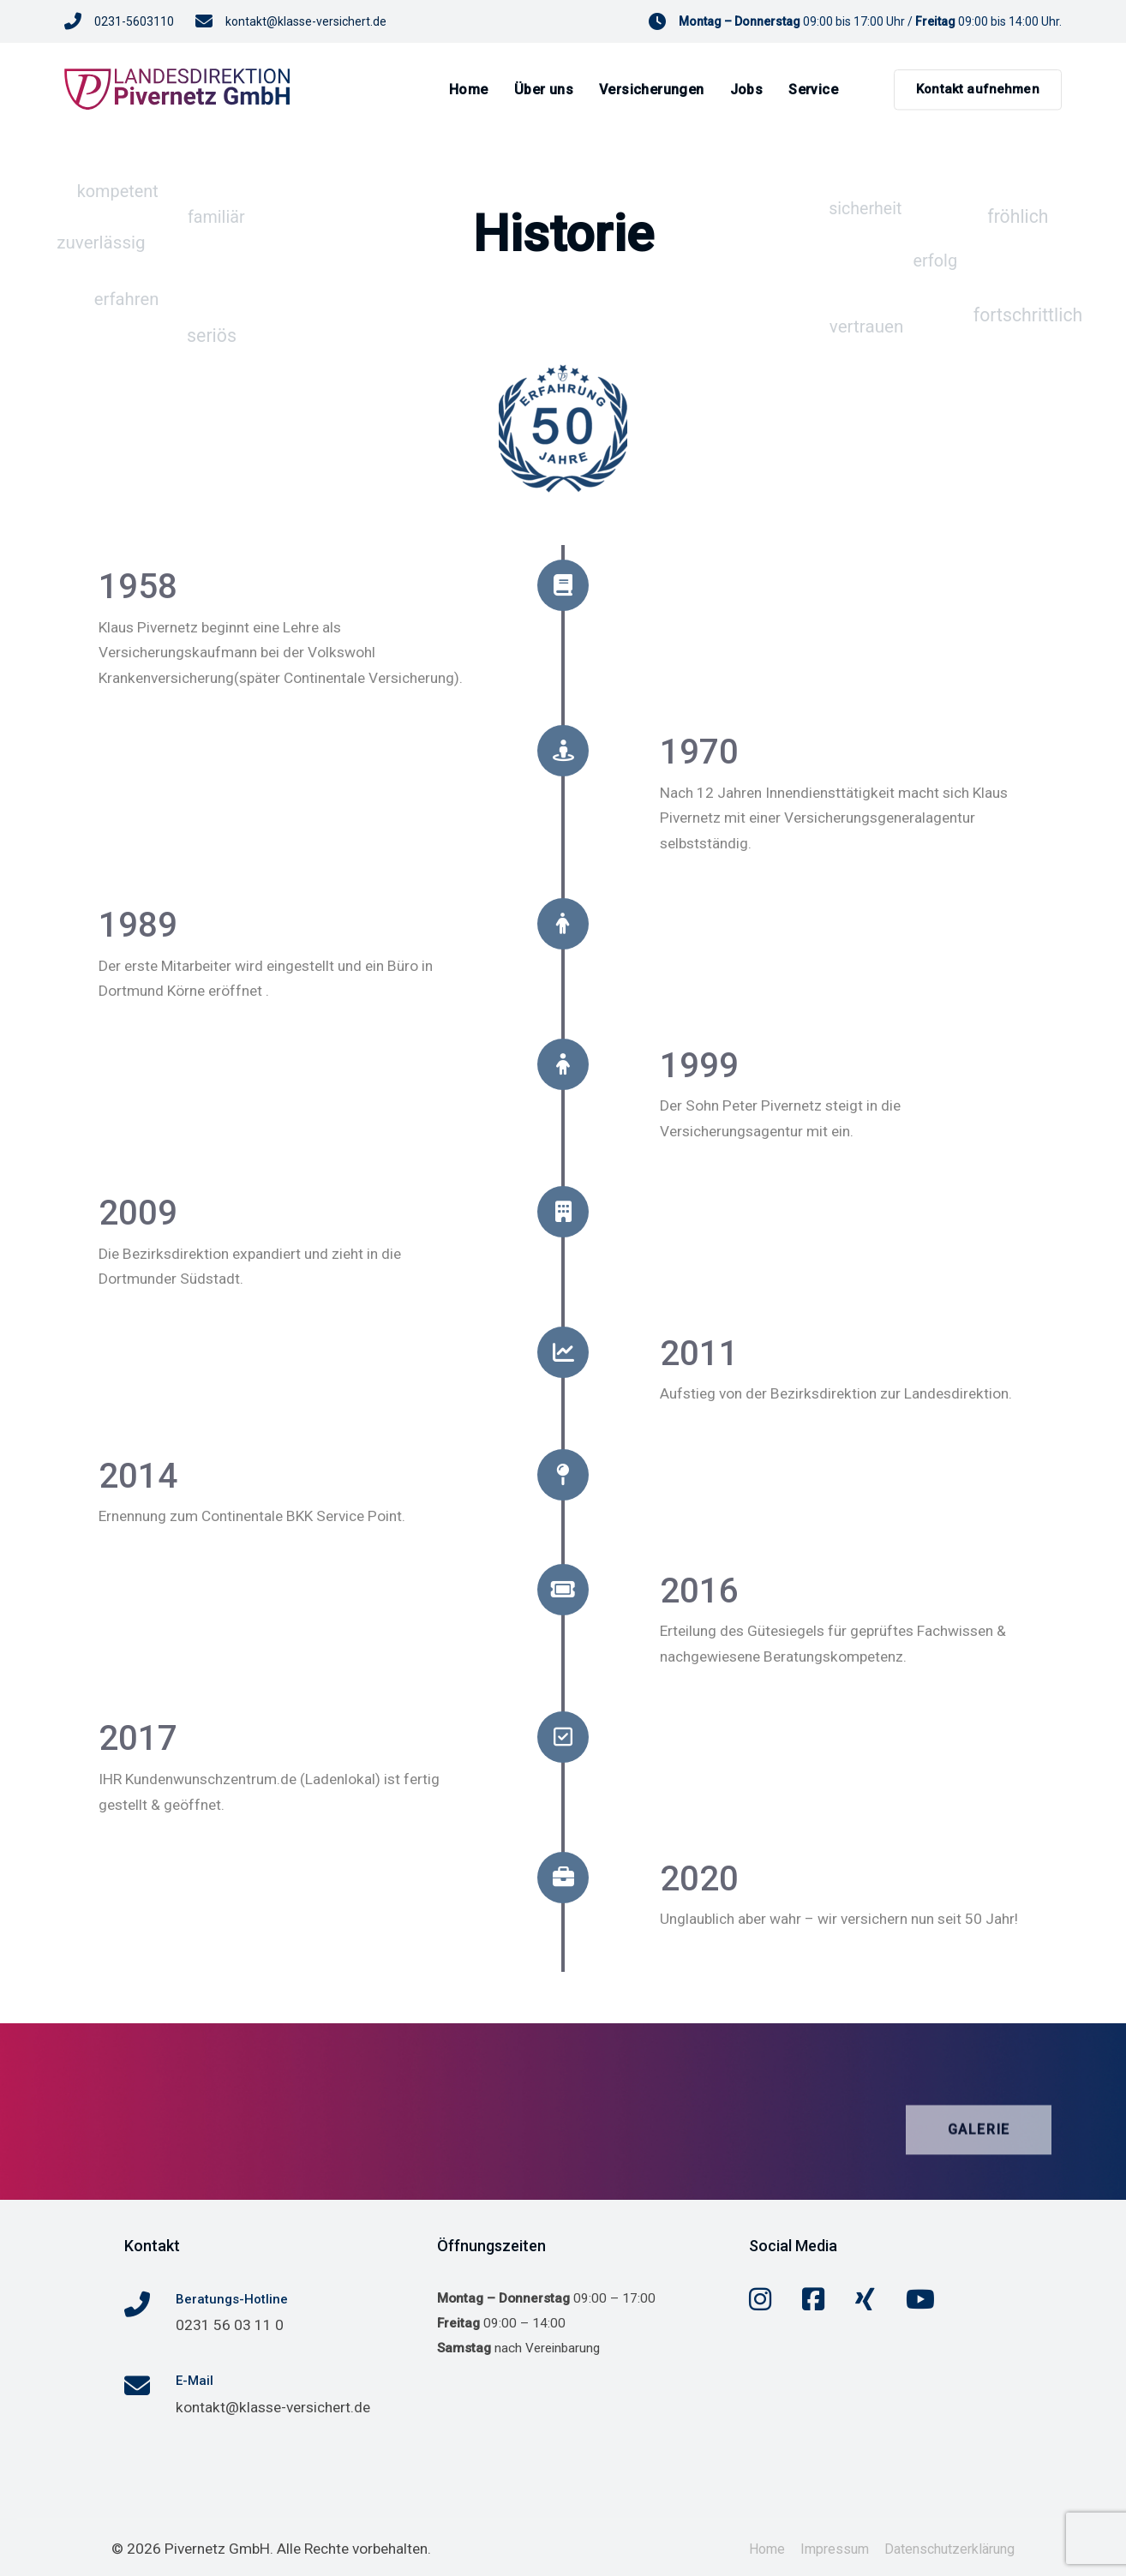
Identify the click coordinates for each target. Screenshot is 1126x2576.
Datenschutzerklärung (949, 2547)
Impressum (834, 2547)
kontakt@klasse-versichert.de (305, 21)
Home (767, 2547)
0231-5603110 (134, 21)
